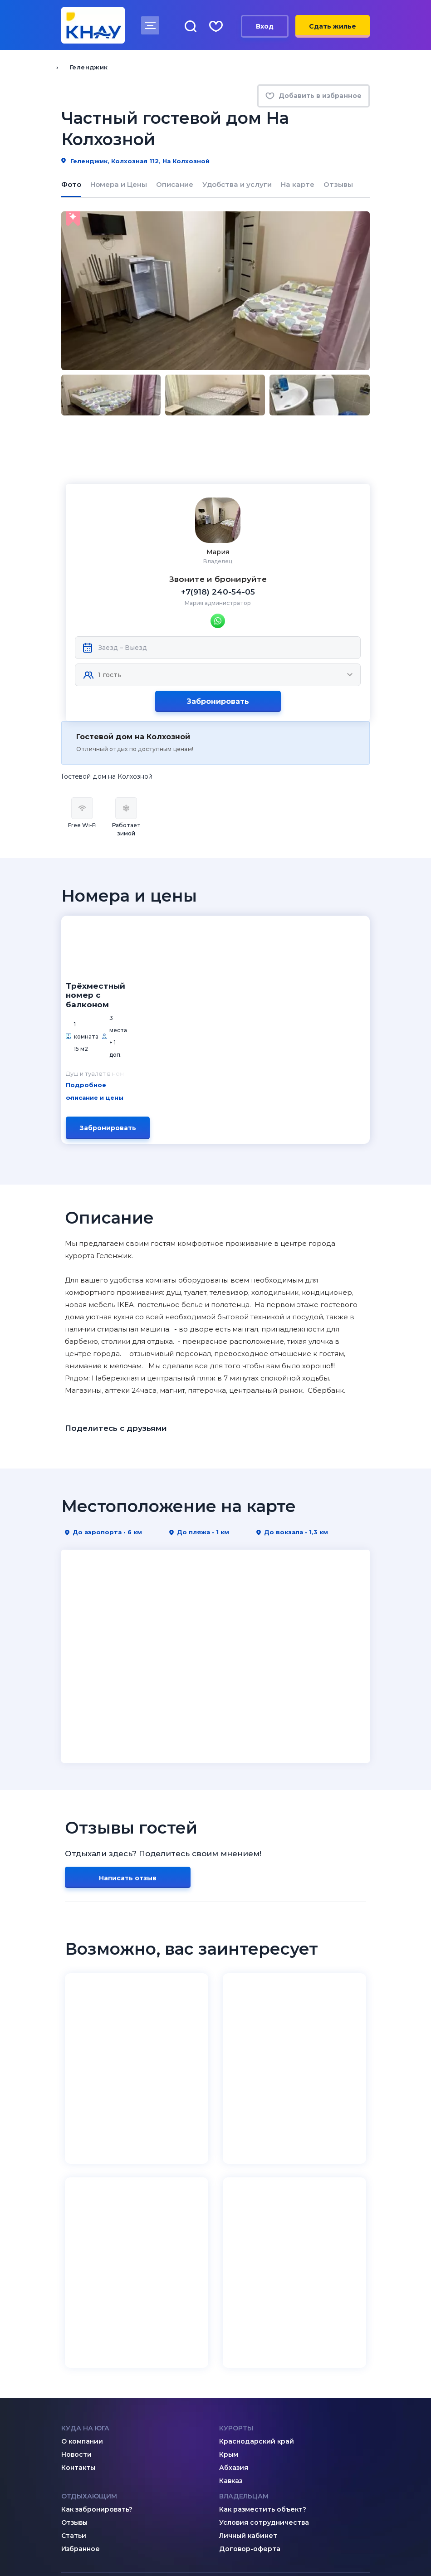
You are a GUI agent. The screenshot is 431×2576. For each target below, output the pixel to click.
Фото (71, 185)
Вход (265, 26)
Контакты (78, 2282)
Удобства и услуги (237, 185)
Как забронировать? (96, 2324)
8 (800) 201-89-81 (108, 2463)
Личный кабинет (248, 2351)
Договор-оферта (249, 2364)
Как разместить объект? (262, 2324)
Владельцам (244, 2311)
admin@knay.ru (262, 2431)
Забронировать (217, 651)
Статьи (73, 2351)
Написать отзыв (128, 1693)
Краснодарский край (256, 2256)
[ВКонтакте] (66, 2430)
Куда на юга (85, 2243)
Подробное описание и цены (202, 922)
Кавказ (230, 2296)
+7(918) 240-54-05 (218, 541)
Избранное (80, 2364)
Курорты (236, 2243)
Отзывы (338, 185)
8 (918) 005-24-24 (266, 2463)
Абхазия (233, 2282)
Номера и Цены (118, 185)
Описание (174, 185)
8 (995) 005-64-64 (267, 2475)
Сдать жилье (332, 26)
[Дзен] (84, 2430)
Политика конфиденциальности (114, 2547)
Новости (76, 2269)
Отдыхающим (89, 2311)
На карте (297, 185)
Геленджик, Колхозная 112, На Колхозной (135, 161)
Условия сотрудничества (264, 2337)
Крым (228, 2269)
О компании (82, 2256)
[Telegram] (103, 2430)
